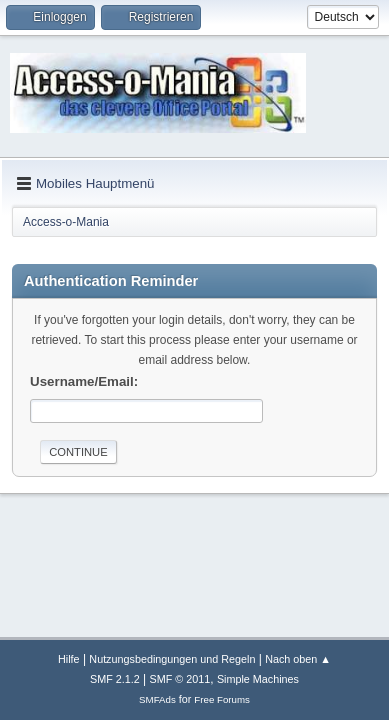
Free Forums (222, 699)
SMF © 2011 (180, 679)
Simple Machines (258, 679)
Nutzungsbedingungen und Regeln (172, 659)
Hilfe (69, 659)
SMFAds (157, 699)
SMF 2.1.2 (115, 679)
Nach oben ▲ (298, 659)
